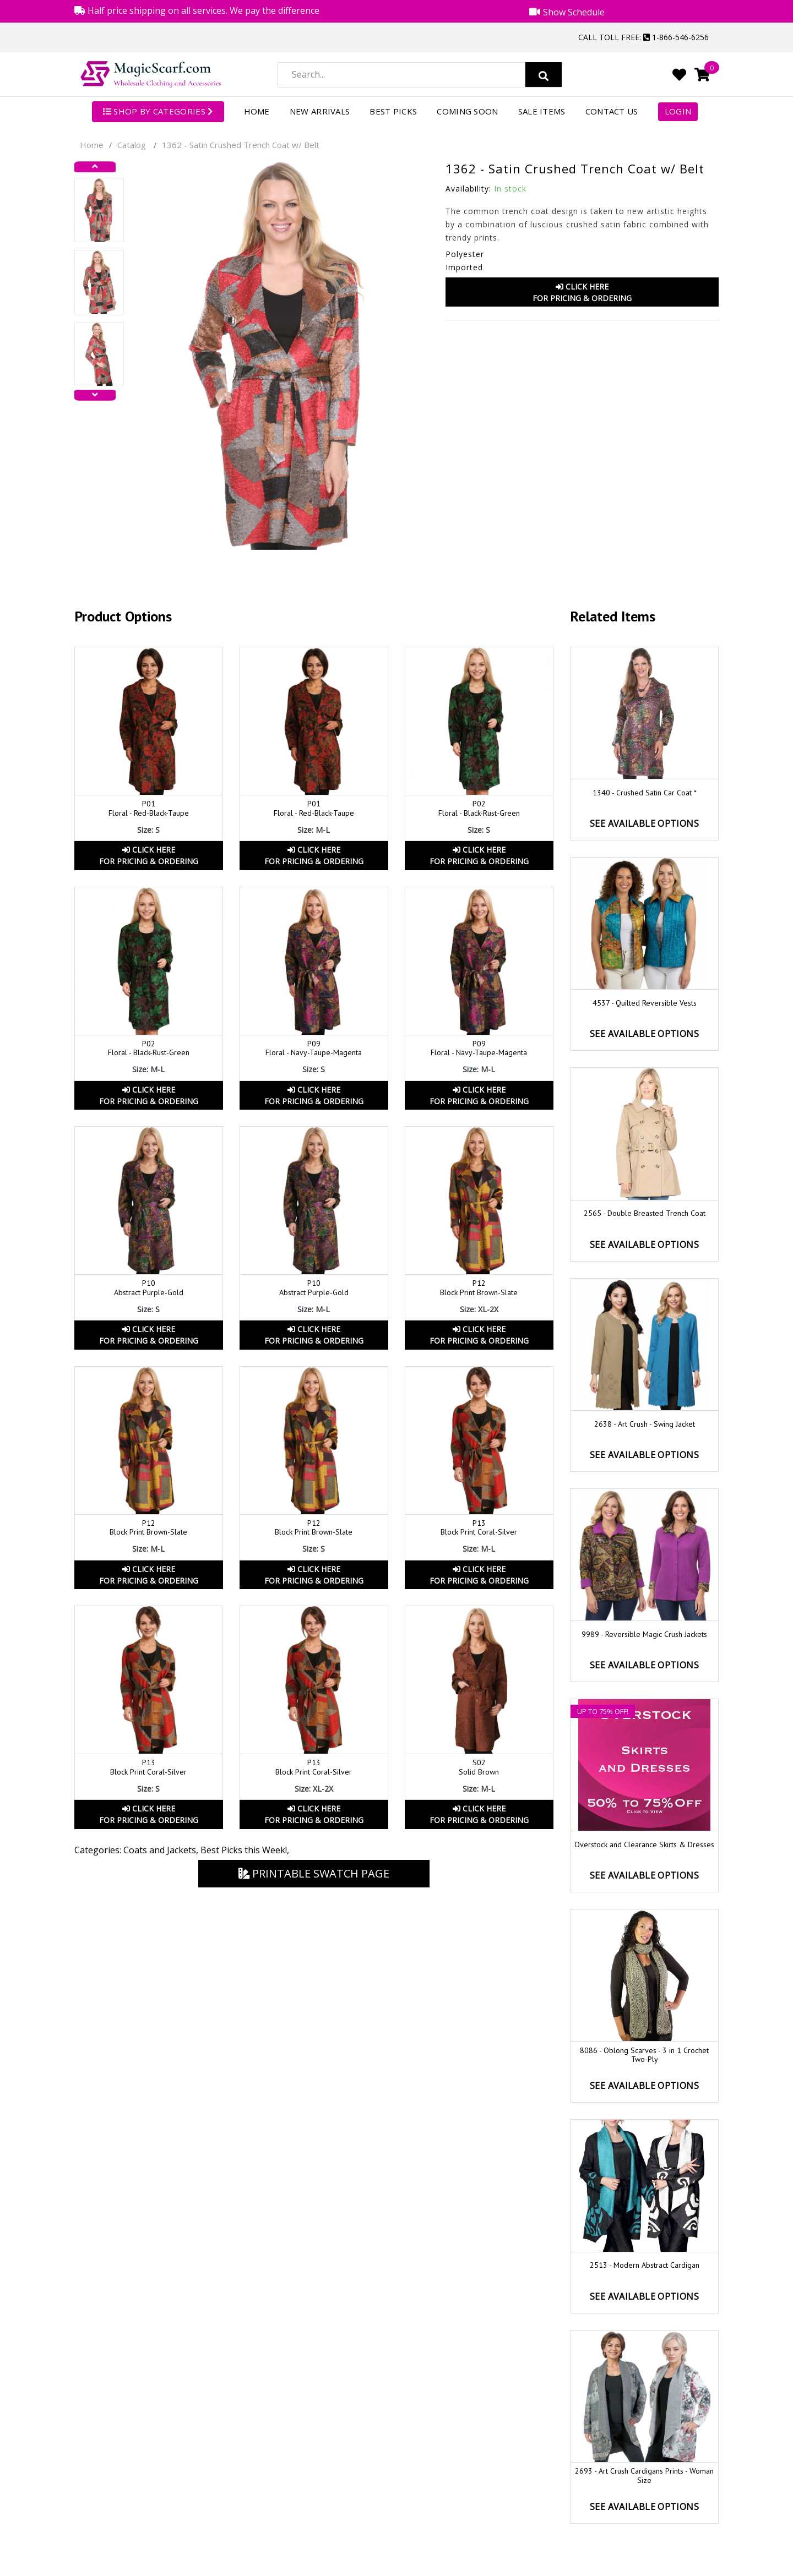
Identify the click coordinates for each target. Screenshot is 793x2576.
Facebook (630, 2562)
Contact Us (611, 111)
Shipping (479, 2515)
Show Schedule (644, 2473)
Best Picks (393, 111)
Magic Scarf (186, 2566)
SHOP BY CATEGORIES (158, 111)
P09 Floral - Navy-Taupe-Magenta (313, 1048)
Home (257, 111)
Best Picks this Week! (243, 1850)
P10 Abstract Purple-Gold (148, 1287)
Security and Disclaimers (644, 2515)
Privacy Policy (645, 2494)
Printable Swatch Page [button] (313, 1873)
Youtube (695, 2562)
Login (678, 111)
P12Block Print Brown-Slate (313, 1527)
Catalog (131, 144)
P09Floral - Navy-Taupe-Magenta (479, 1048)
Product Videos (644, 2451)
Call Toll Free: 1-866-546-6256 (643, 37)
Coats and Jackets (159, 1850)
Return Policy (479, 2473)
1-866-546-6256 (152, 2488)
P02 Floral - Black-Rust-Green (479, 808)
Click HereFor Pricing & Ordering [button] (582, 292)
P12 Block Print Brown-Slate (479, 1287)
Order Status (479, 2451)
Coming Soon (467, 111)
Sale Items (542, 111)
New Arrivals (320, 111)
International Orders (479, 2494)
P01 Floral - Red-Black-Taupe (148, 808)
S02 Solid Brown (479, 1767)
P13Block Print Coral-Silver (148, 1767)
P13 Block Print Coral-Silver (479, 1527)
